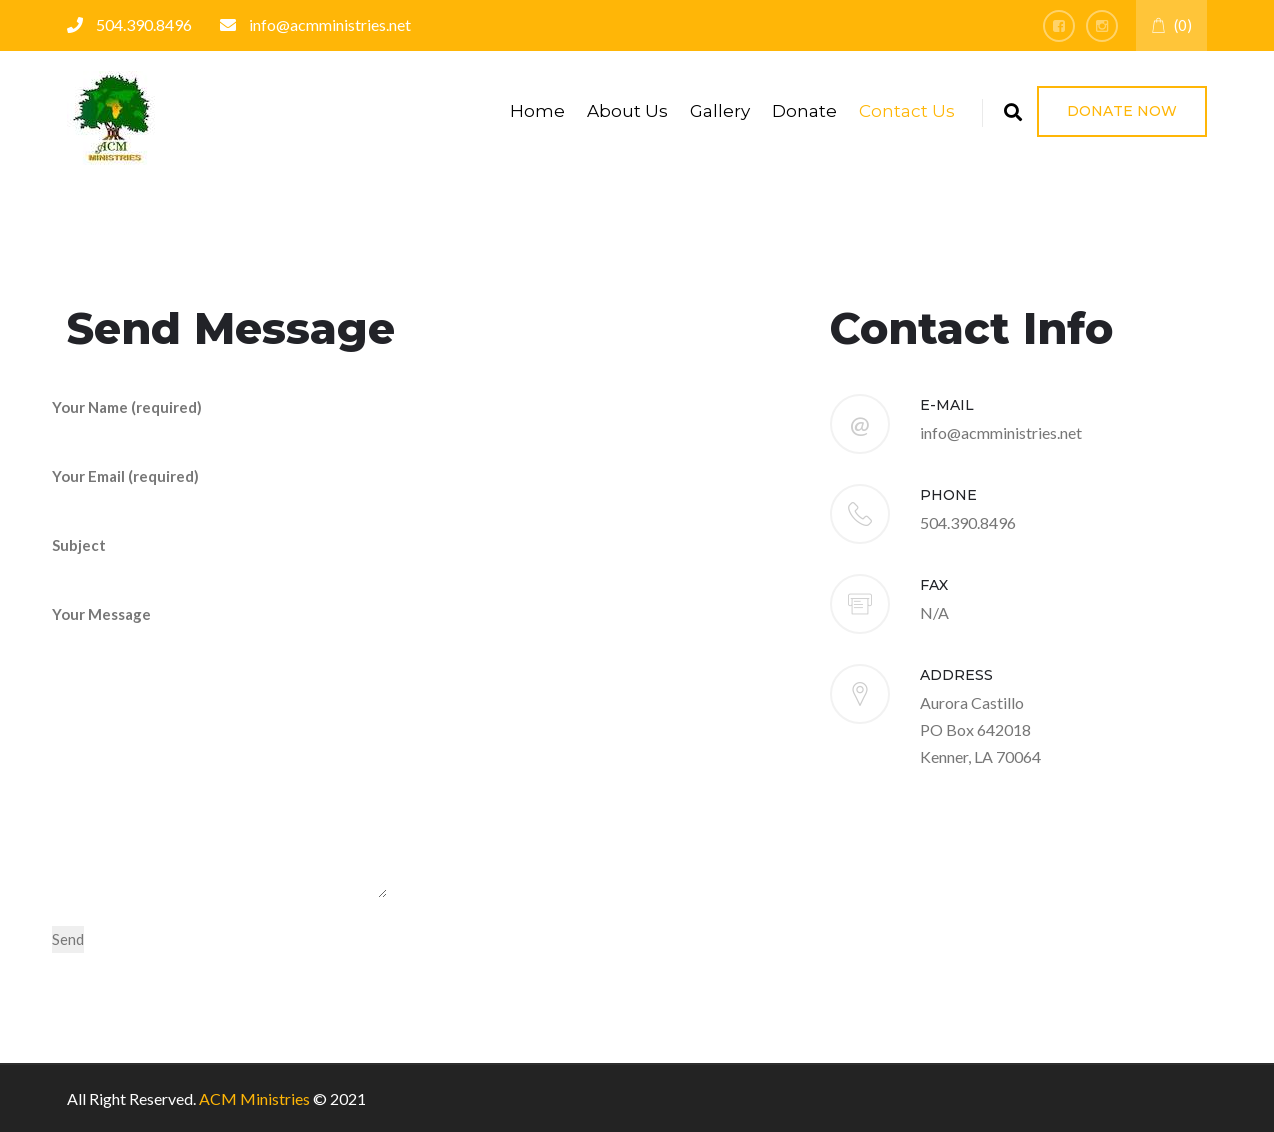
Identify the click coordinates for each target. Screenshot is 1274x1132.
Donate (804, 111)
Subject (217, 558)
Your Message (219, 753)
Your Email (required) (217, 489)
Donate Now (1122, 111)
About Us (627, 111)
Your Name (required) (217, 420)
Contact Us (907, 111)
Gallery (720, 111)
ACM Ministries (254, 1098)
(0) (1171, 25)
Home (537, 111)
